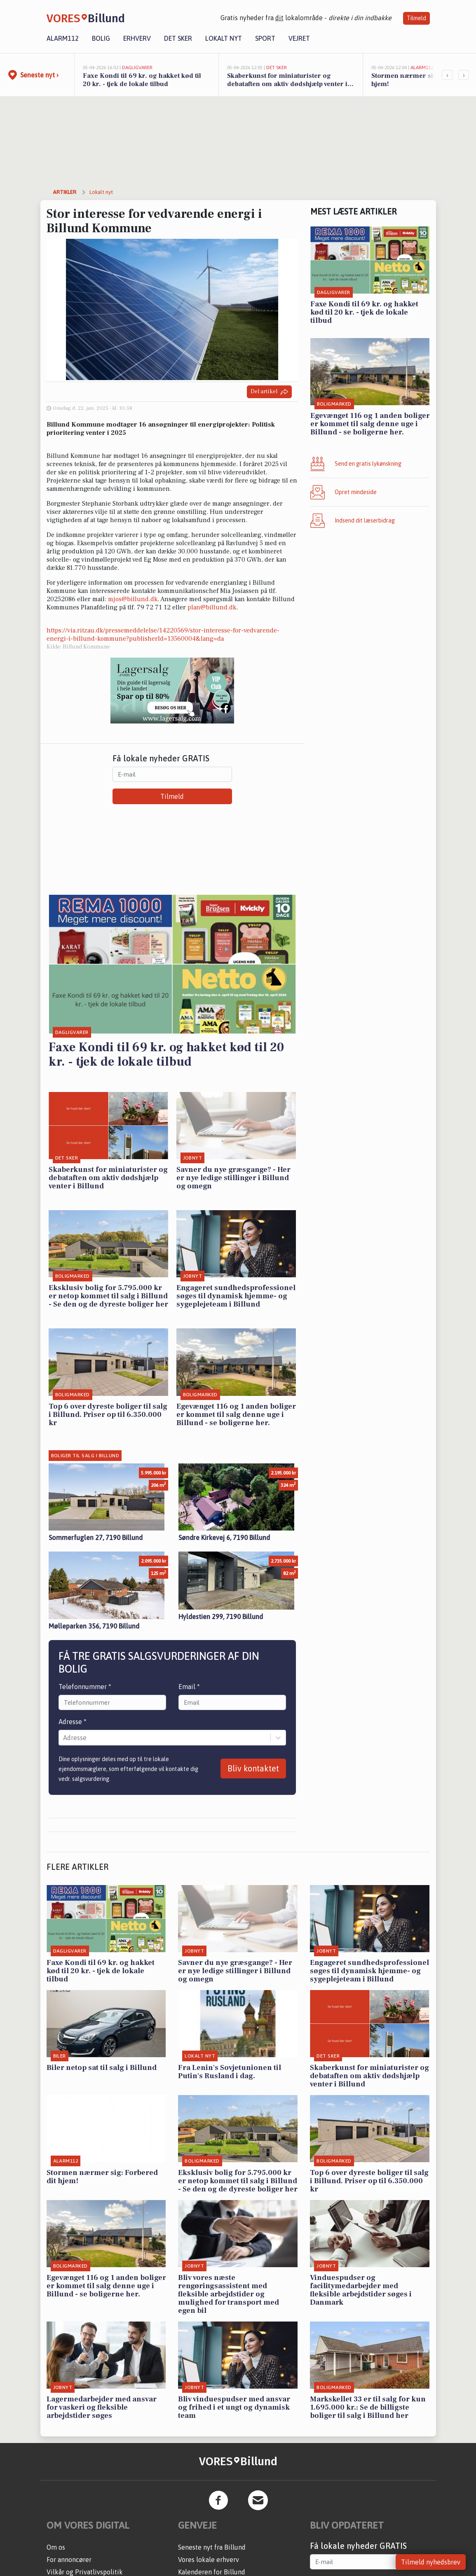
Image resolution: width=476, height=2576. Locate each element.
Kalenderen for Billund (211, 2572)
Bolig (101, 38)
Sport (265, 38)
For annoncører (69, 2559)
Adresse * (73, 1721)
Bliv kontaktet (253, 1768)
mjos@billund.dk (132, 599)
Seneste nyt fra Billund (212, 2547)
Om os (56, 2547)
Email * (189, 1686)
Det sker (178, 38)
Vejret (299, 38)
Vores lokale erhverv (208, 2559)
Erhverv (137, 38)
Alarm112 (63, 38)
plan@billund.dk (212, 607)
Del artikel (269, 392)
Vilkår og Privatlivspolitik (85, 2572)
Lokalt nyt (223, 38)
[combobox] (64, 1738)
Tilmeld (416, 18)
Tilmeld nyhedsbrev (430, 2562)
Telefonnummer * (85, 1686)
